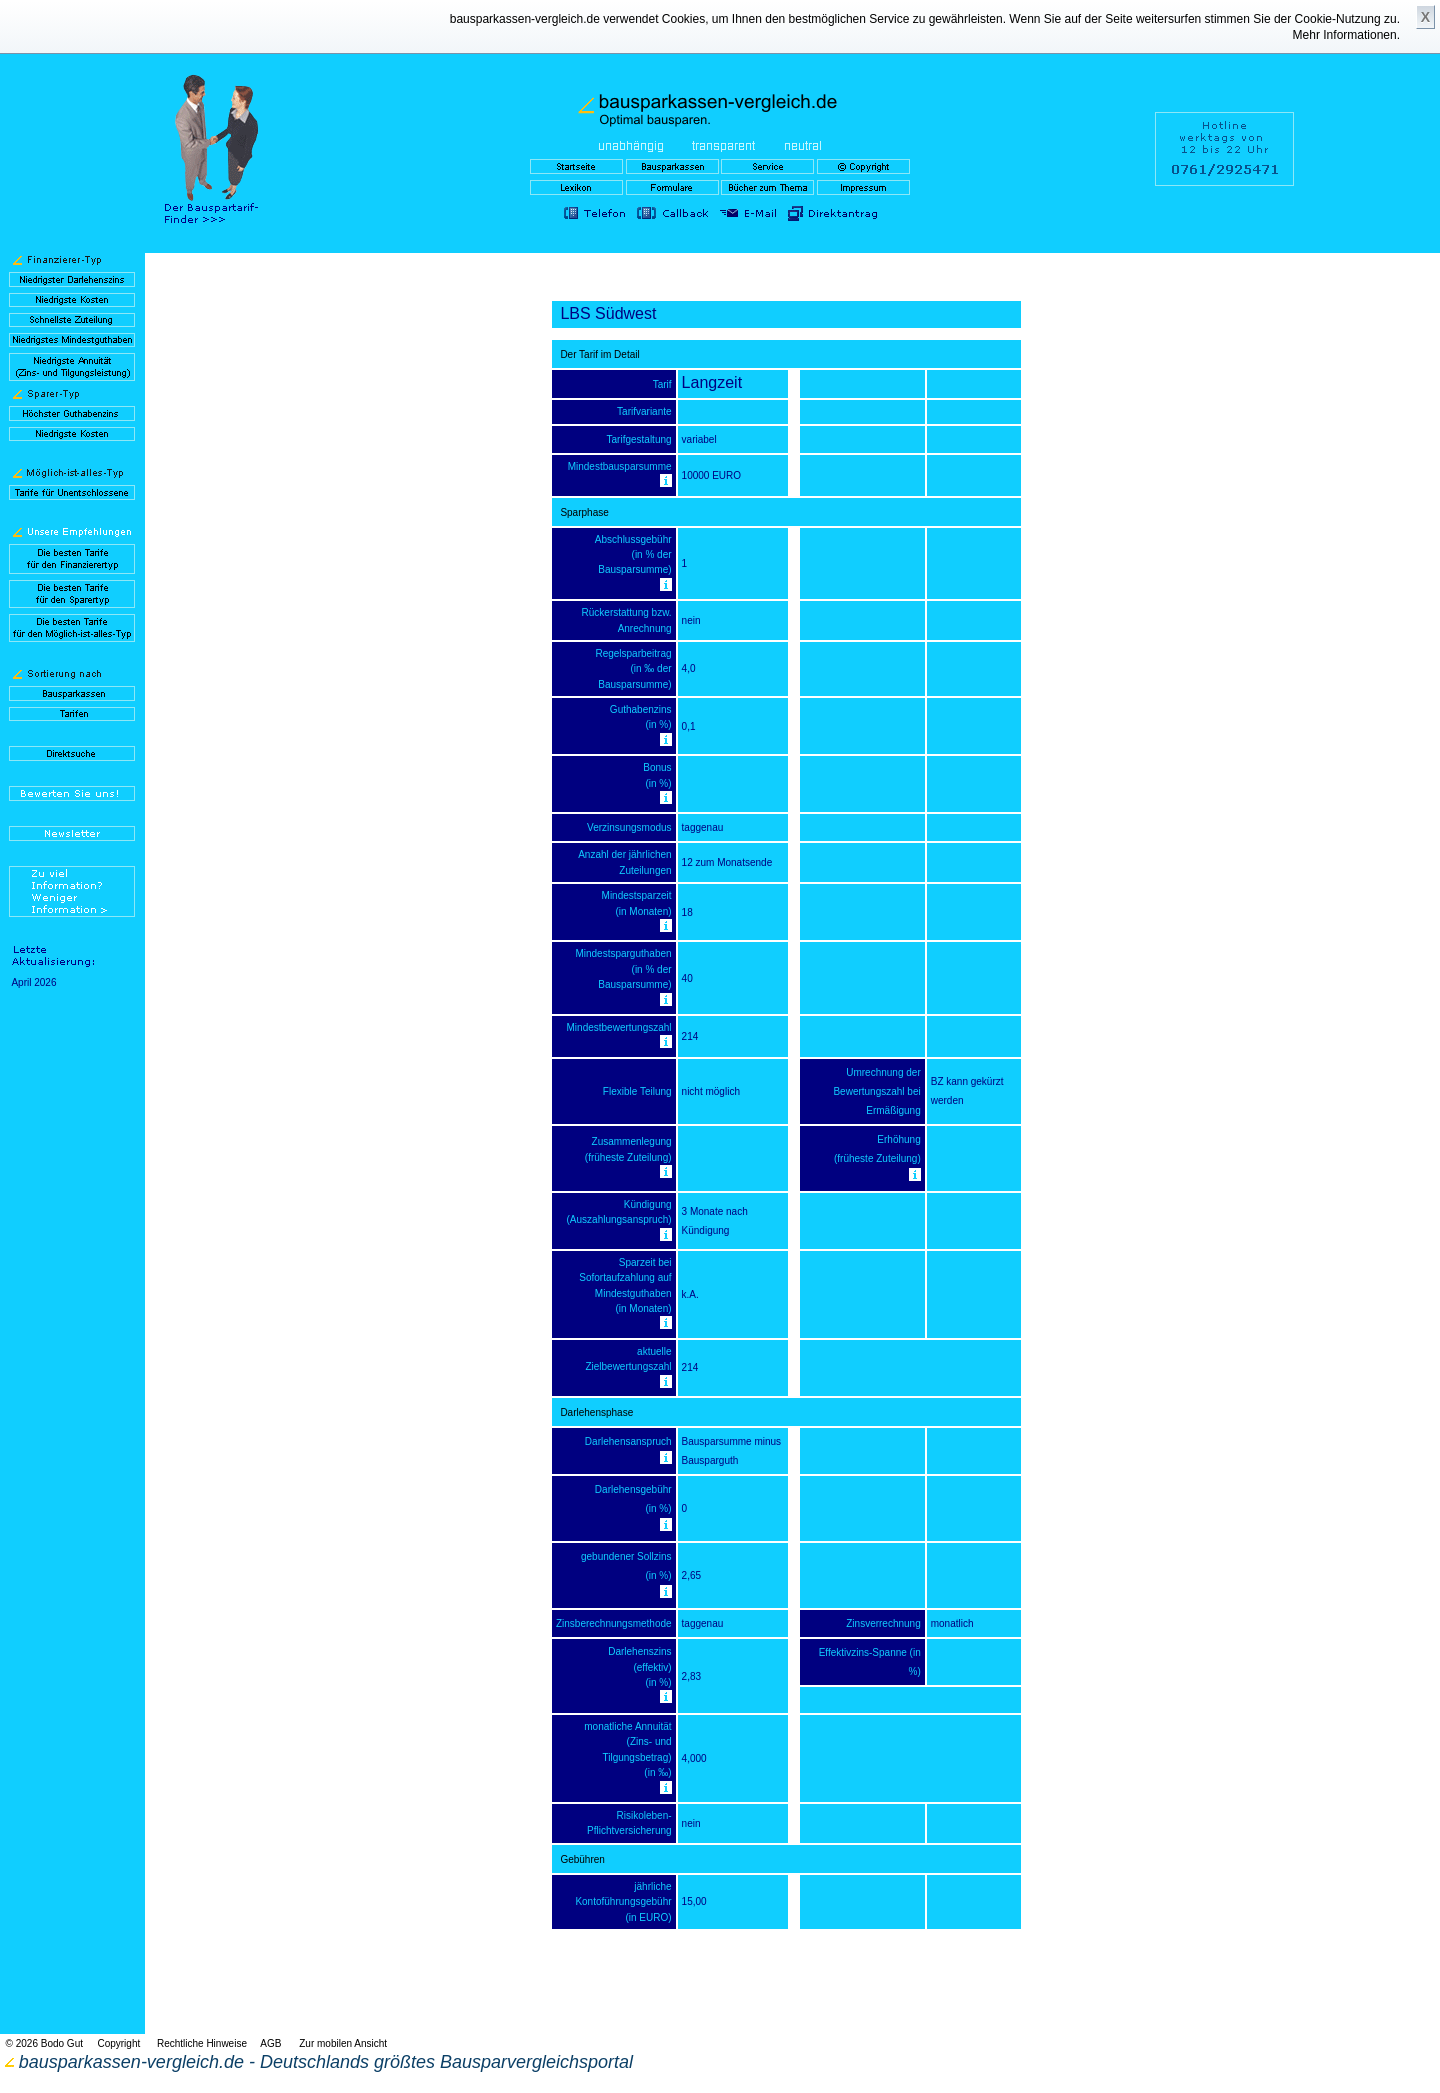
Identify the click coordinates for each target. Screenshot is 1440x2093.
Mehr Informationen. (1346, 35)
